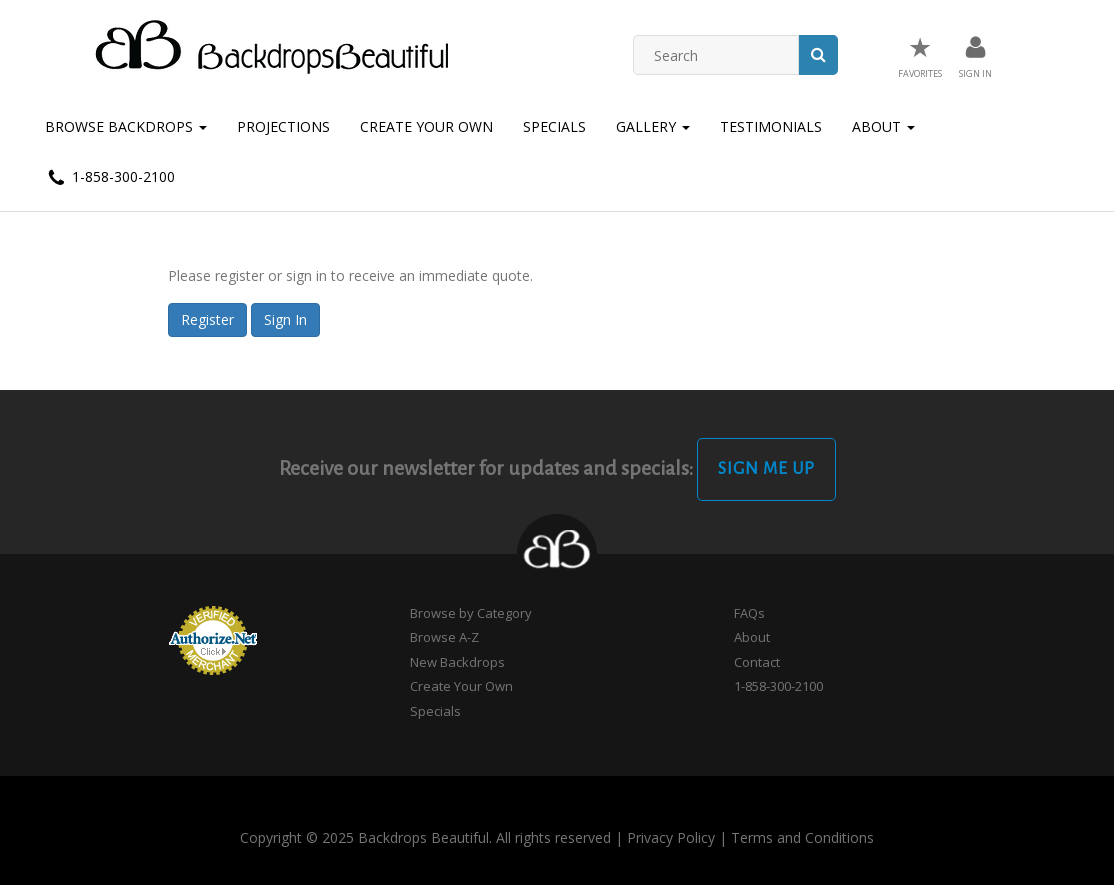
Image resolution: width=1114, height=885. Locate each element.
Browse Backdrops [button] (126, 126)
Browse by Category (471, 613)
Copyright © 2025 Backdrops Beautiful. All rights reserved (425, 837)
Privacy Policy (671, 837)
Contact (757, 662)
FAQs (749, 613)
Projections (283, 126)
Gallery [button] (653, 126)
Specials (554, 126)
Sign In (285, 319)
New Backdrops (457, 662)
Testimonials (771, 126)
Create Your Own (426, 126)
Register (207, 319)
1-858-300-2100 (110, 178)
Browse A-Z (444, 637)
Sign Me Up (766, 469)
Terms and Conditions (802, 837)
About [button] (883, 126)
